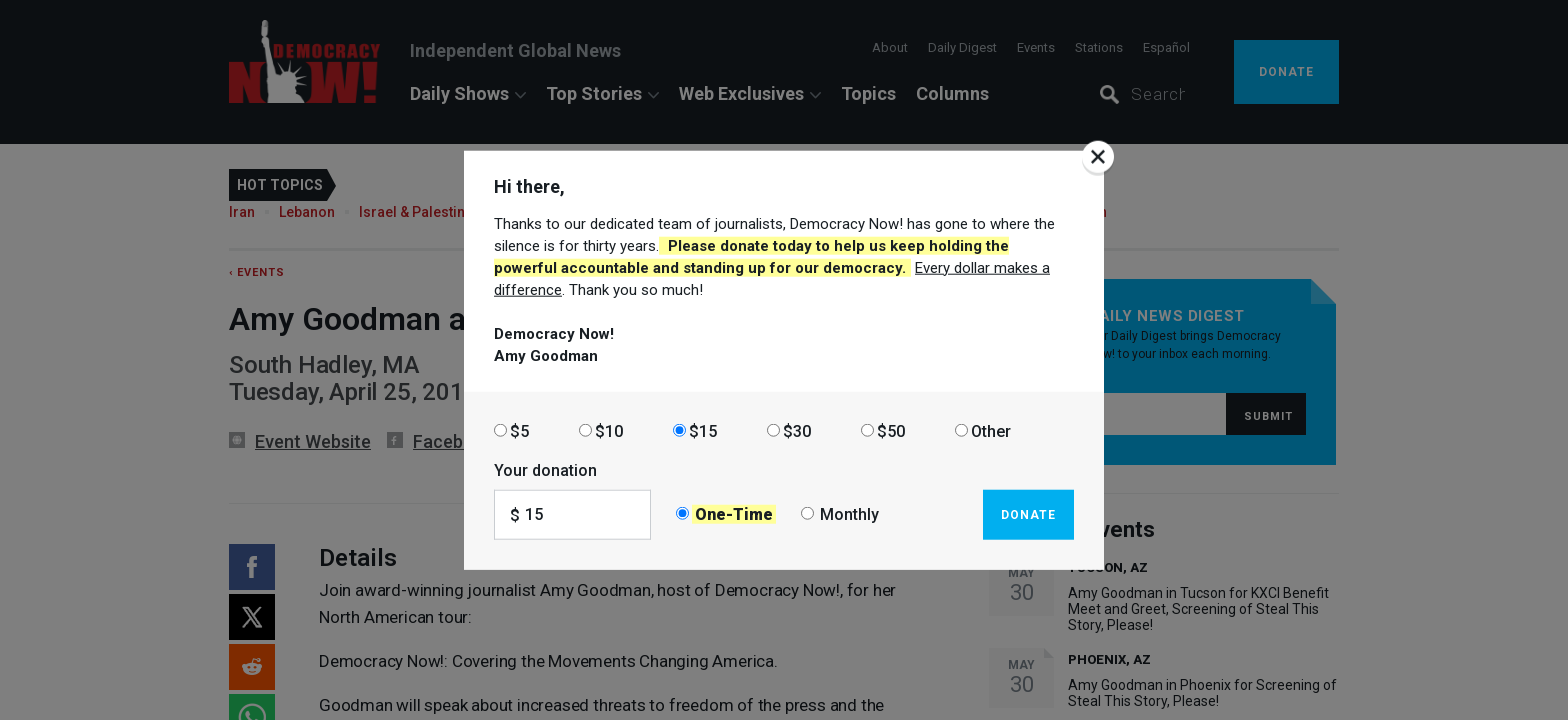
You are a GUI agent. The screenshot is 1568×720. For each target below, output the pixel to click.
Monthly (849, 514)
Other (991, 430)
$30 (797, 430)
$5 (519, 430)
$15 (703, 430)
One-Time (734, 514)
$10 (609, 430)
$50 (891, 430)
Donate (1028, 514)
